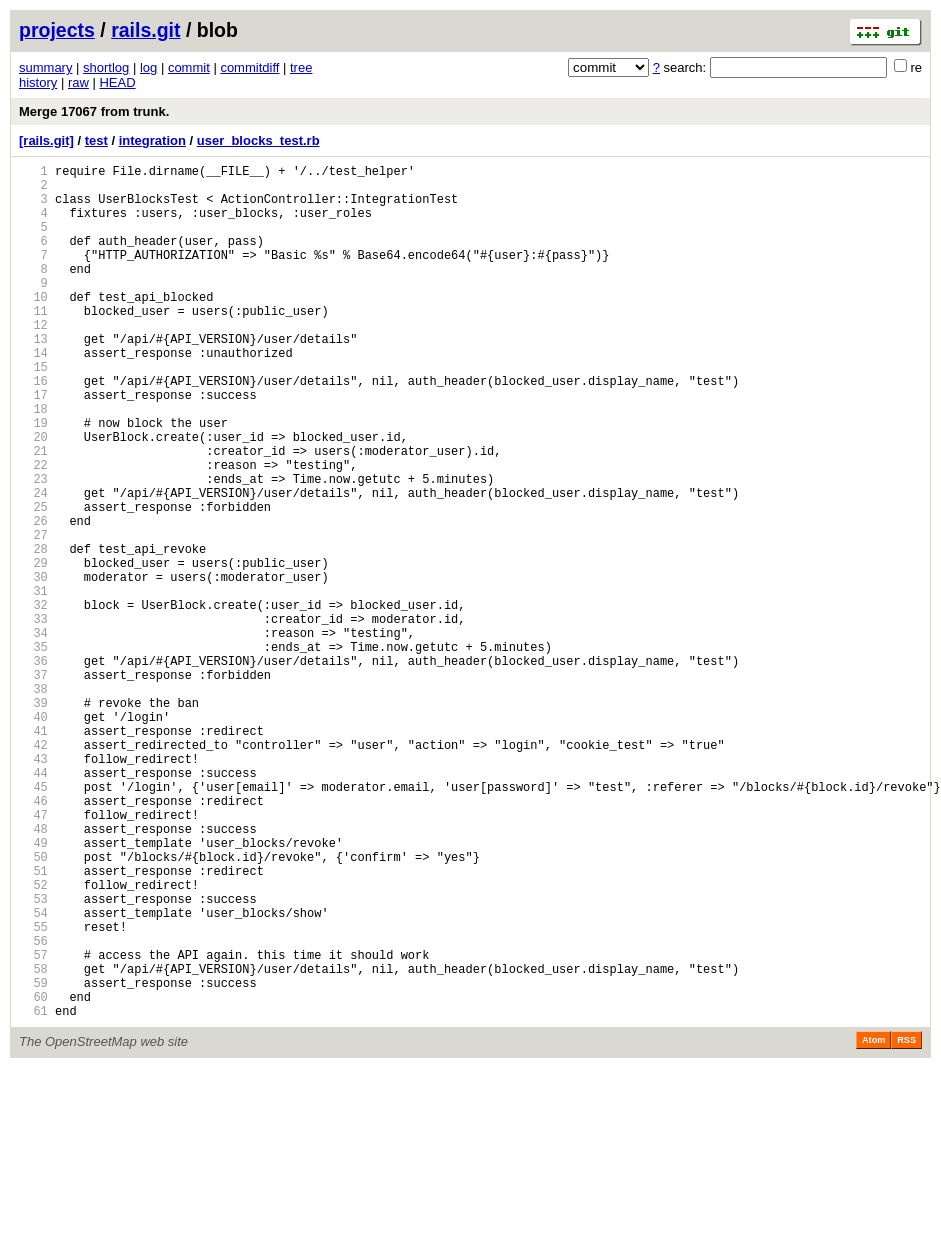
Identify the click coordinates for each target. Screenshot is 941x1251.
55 (33, 1091)
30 (33, 666)
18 (33, 462)
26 (33, 598)
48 (33, 972)
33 (33, 717)
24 (33, 564)
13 (33, 377)
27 (33, 615)
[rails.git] (46, 140)
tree (301, 67)
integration (152, 140)
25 (33, 581)
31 (33, 683)
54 (33, 1074)
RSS (906, 1223)
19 (33, 479)
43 (33, 887)
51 (33, 1023)
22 (33, 530)
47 (33, 955)
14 (33, 394)
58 (33, 1142)
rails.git (145, 30)
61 (33, 1193)
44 (33, 904)
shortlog (106, 67)
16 (33, 428)
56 (33, 1108)
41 (33, 853)
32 (33, 700)
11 (33, 343)
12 (33, 360)
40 (33, 836)
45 (33, 921)
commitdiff (249, 67)
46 (33, 938)
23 (33, 547)
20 (33, 496)
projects (57, 30)
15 (33, 411)
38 (33, 802)
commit (189, 67)
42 (33, 870)
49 (33, 989)
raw (78, 82)
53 (33, 1057)
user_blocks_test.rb (258, 140)
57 (33, 1125)
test (96, 140)
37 (33, 785)
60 (33, 1176)
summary (45, 67)
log (148, 67)
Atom (873, 1223)
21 (33, 513)
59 (33, 1159)
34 (33, 734)
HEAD (117, 82)
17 (33, 445)
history (38, 82)
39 (33, 819)
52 (33, 1040)
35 (33, 751)
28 (33, 632)
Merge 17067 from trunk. (94, 111)
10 (33, 326)
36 (33, 768)
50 (33, 1006)
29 (33, 649)
